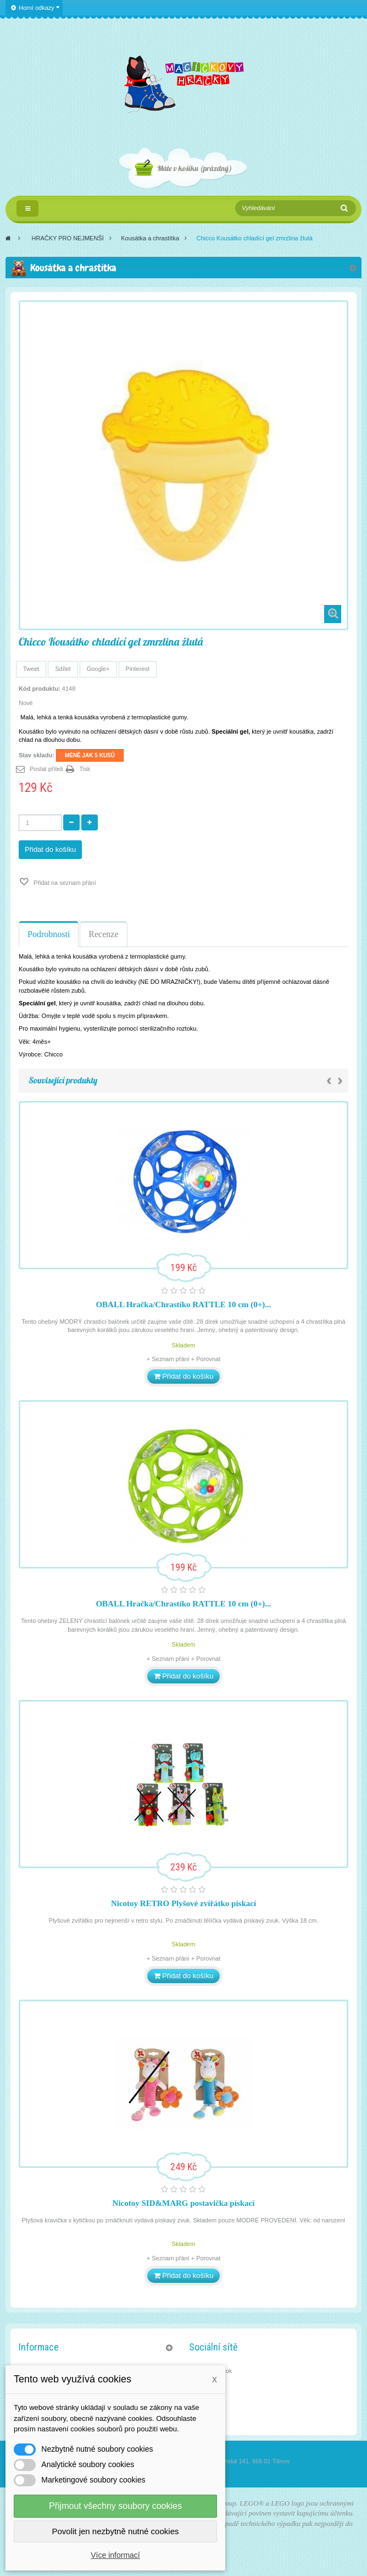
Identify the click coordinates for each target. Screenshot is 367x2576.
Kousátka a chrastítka (150, 238)
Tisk (85, 769)
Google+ (98, 668)
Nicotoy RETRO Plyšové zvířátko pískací (183, 1903)
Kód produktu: (39, 688)
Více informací (115, 2555)
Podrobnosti (48, 934)
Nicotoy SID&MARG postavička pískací (184, 2203)
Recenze (103, 934)
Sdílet (62, 668)
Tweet (31, 668)
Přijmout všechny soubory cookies (115, 2506)
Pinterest (137, 668)
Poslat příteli (46, 769)
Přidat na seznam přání (64, 882)
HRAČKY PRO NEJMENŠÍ (68, 238)
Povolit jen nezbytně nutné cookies (115, 2531)
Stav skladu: (36, 755)
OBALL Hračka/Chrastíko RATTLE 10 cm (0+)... (183, 1304)
